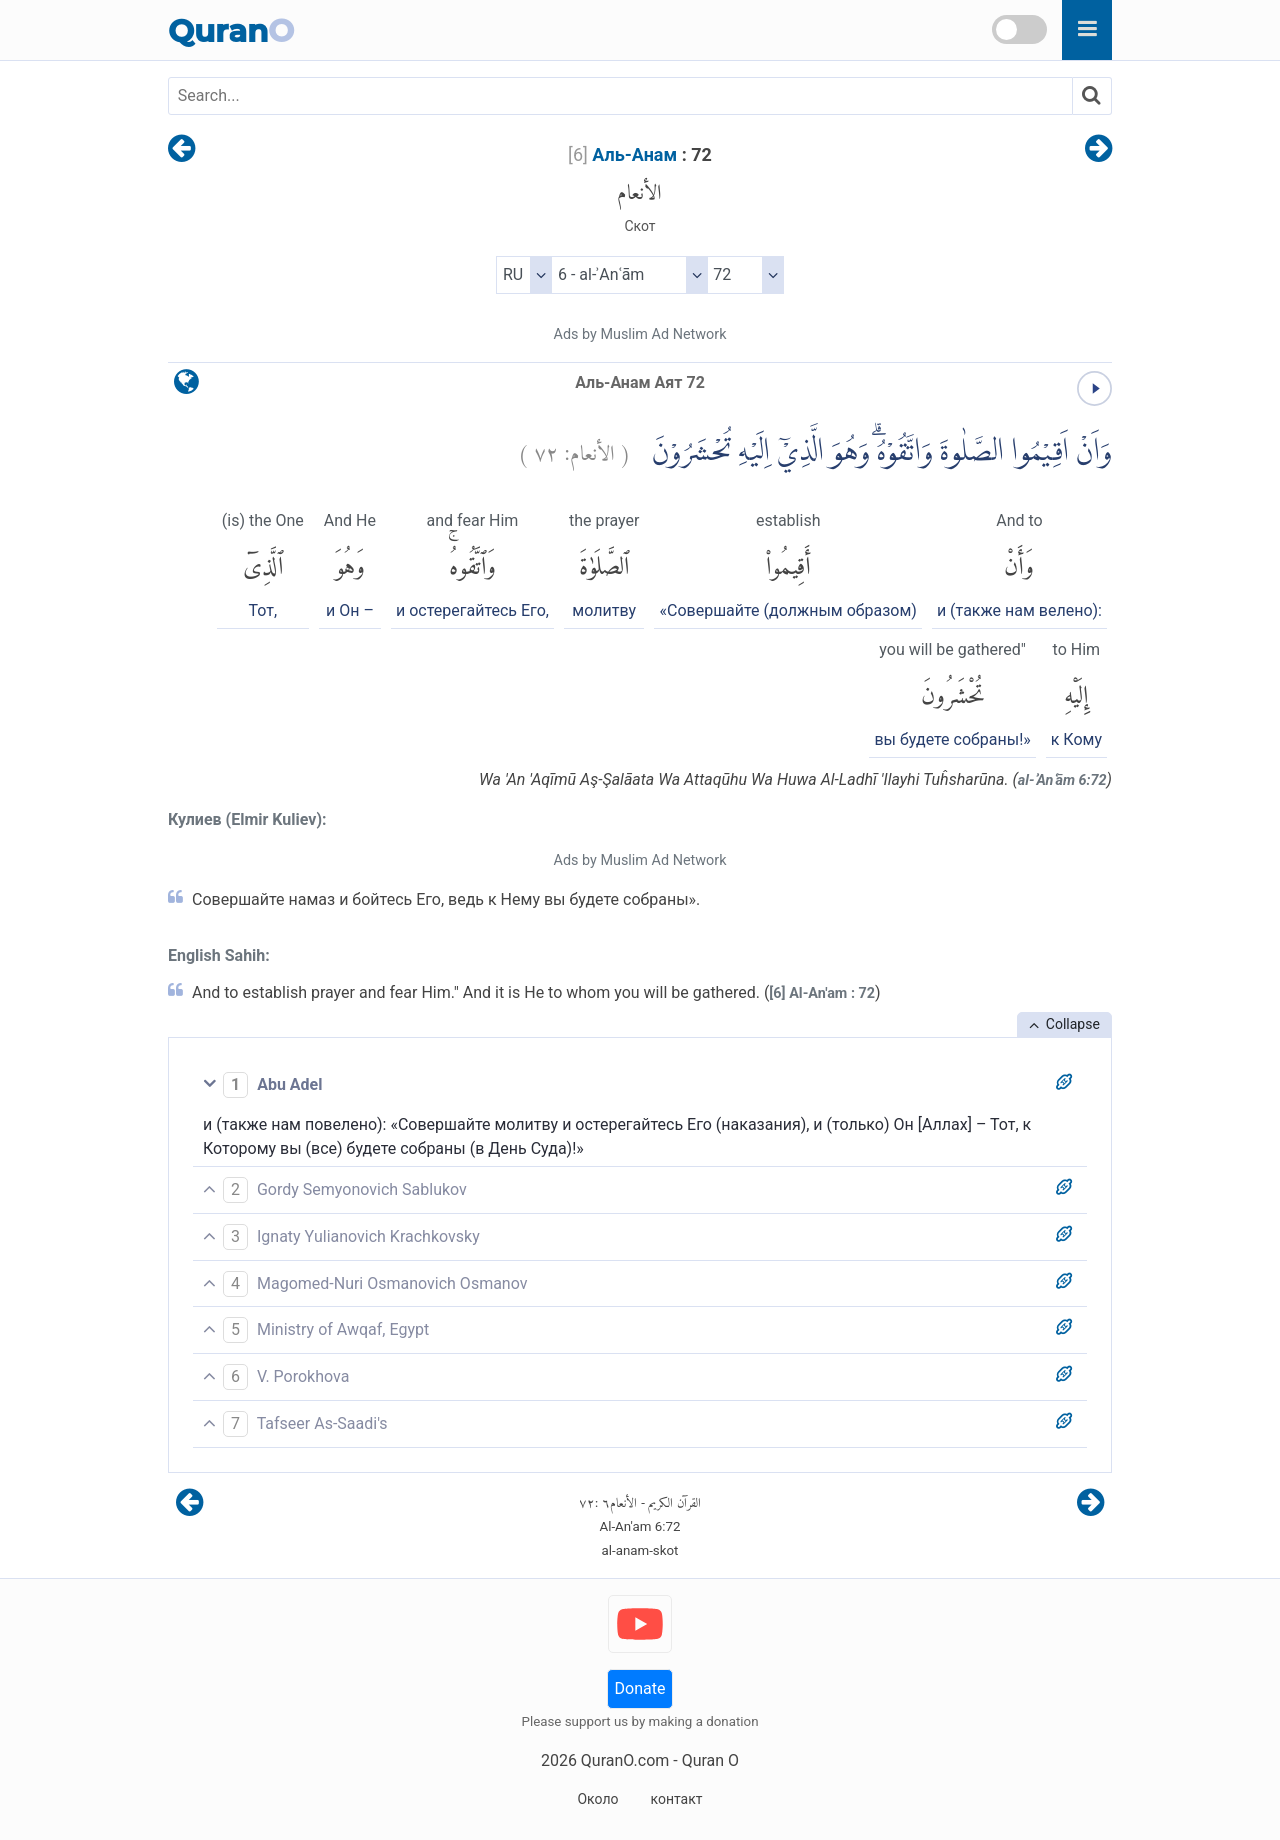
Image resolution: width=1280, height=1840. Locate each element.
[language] (186, 386)
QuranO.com (625, 1760)
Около (597, 1799)
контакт (676, 1799)
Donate (640, 1688)
